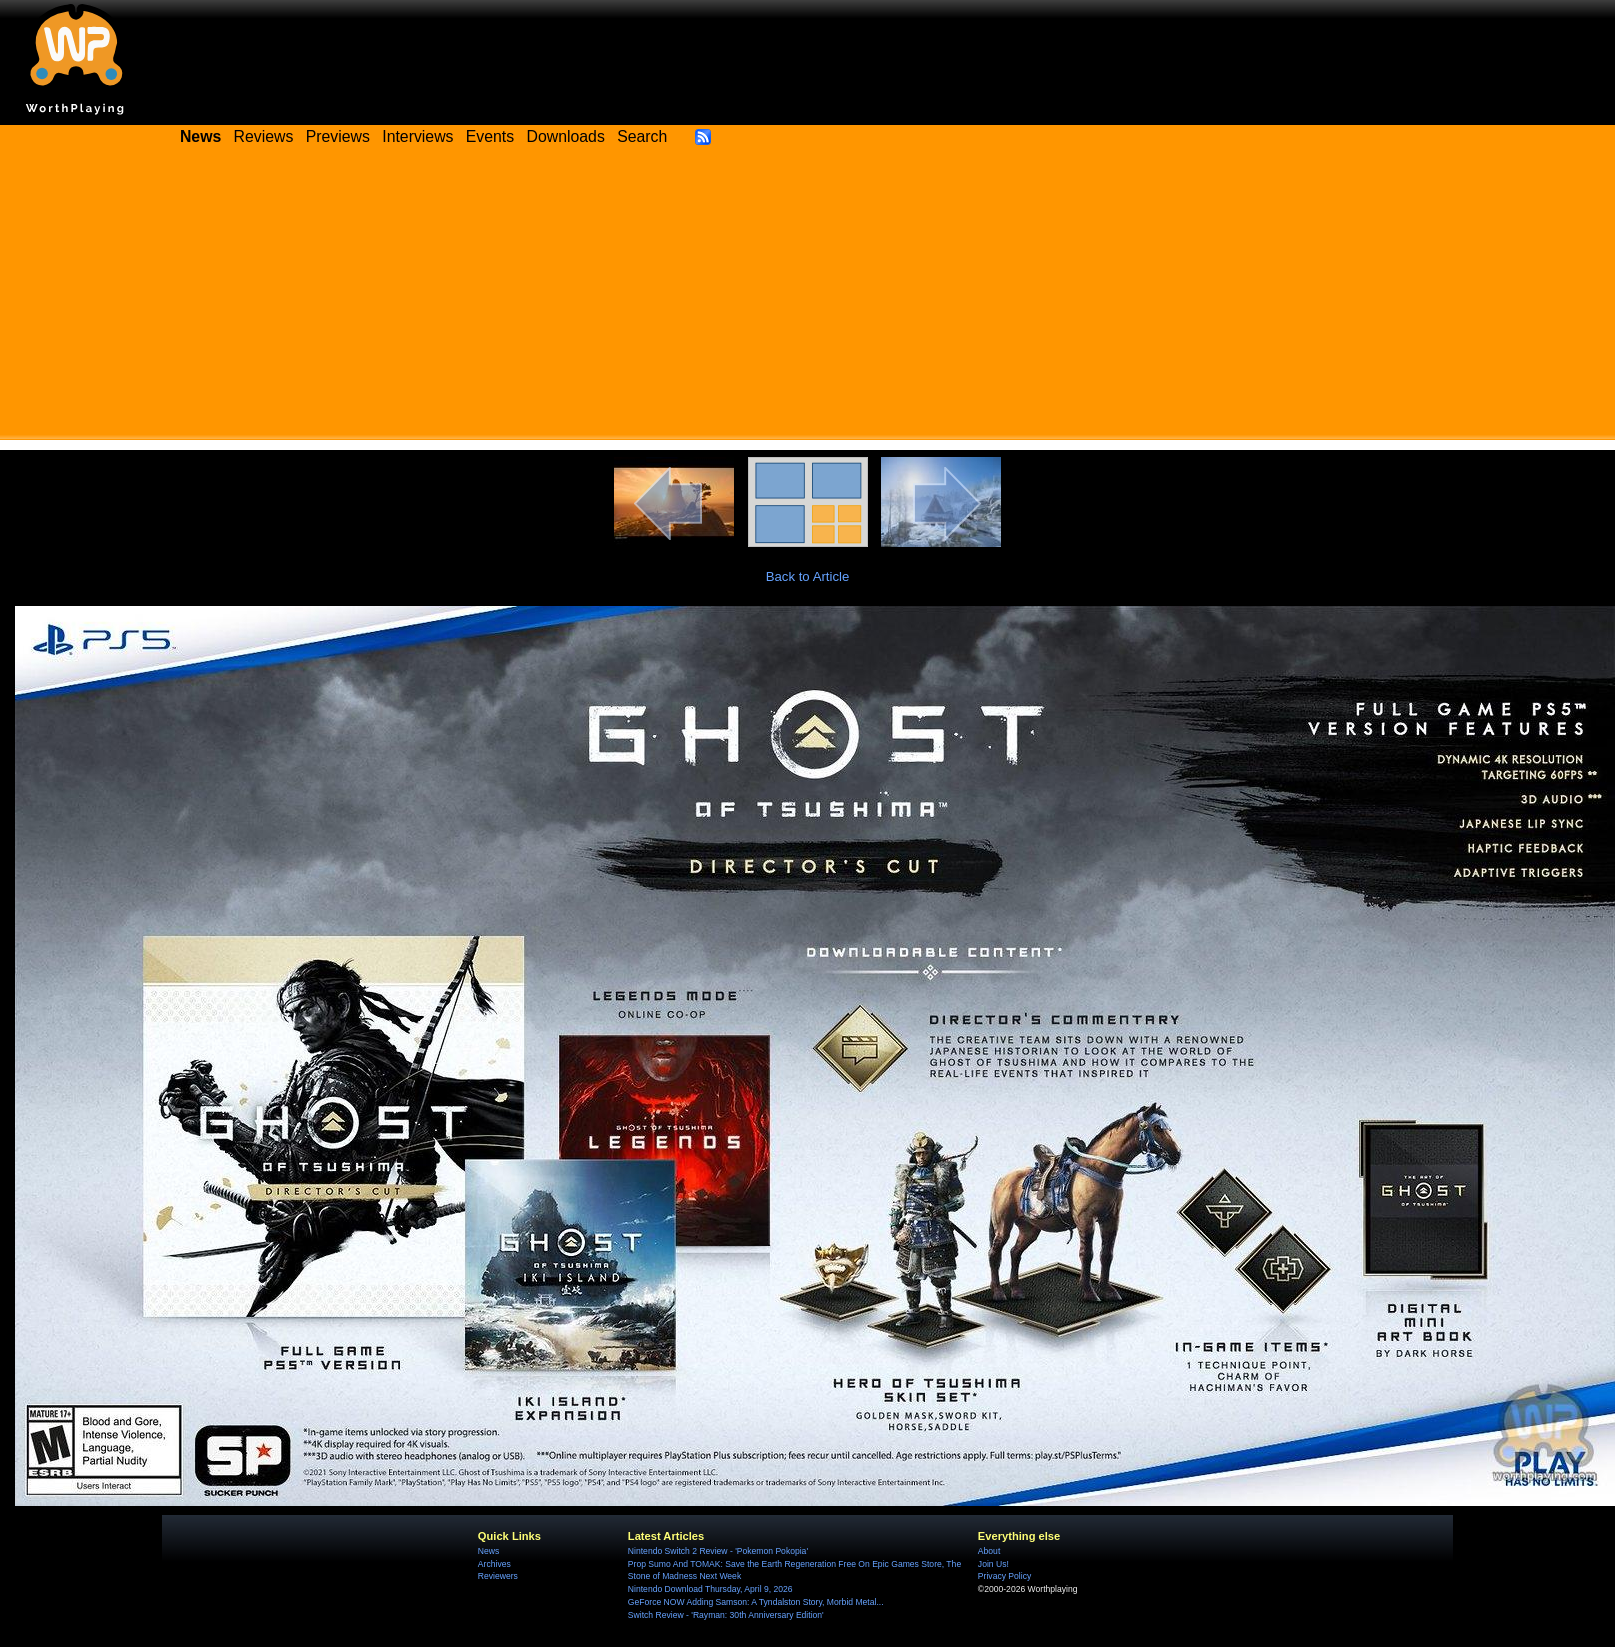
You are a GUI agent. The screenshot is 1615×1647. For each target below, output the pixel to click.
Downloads (566, 136)
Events (490, 136)
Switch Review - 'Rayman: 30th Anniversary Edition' (726, 1615)
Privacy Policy (1004, 1576)
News (488, 1551)
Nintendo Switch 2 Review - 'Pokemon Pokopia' (718, 1551)
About (989, 1551)
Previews (338, 136)
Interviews (417, 136)
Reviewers (498, 1576)
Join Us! (993, 1564)
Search (642, 136)
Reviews (264, 136)
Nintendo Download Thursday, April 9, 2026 (710, 1589)
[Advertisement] (808, 300)
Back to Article (808, 576)
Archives (494, 1564)
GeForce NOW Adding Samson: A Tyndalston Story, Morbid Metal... (756, 1602)
